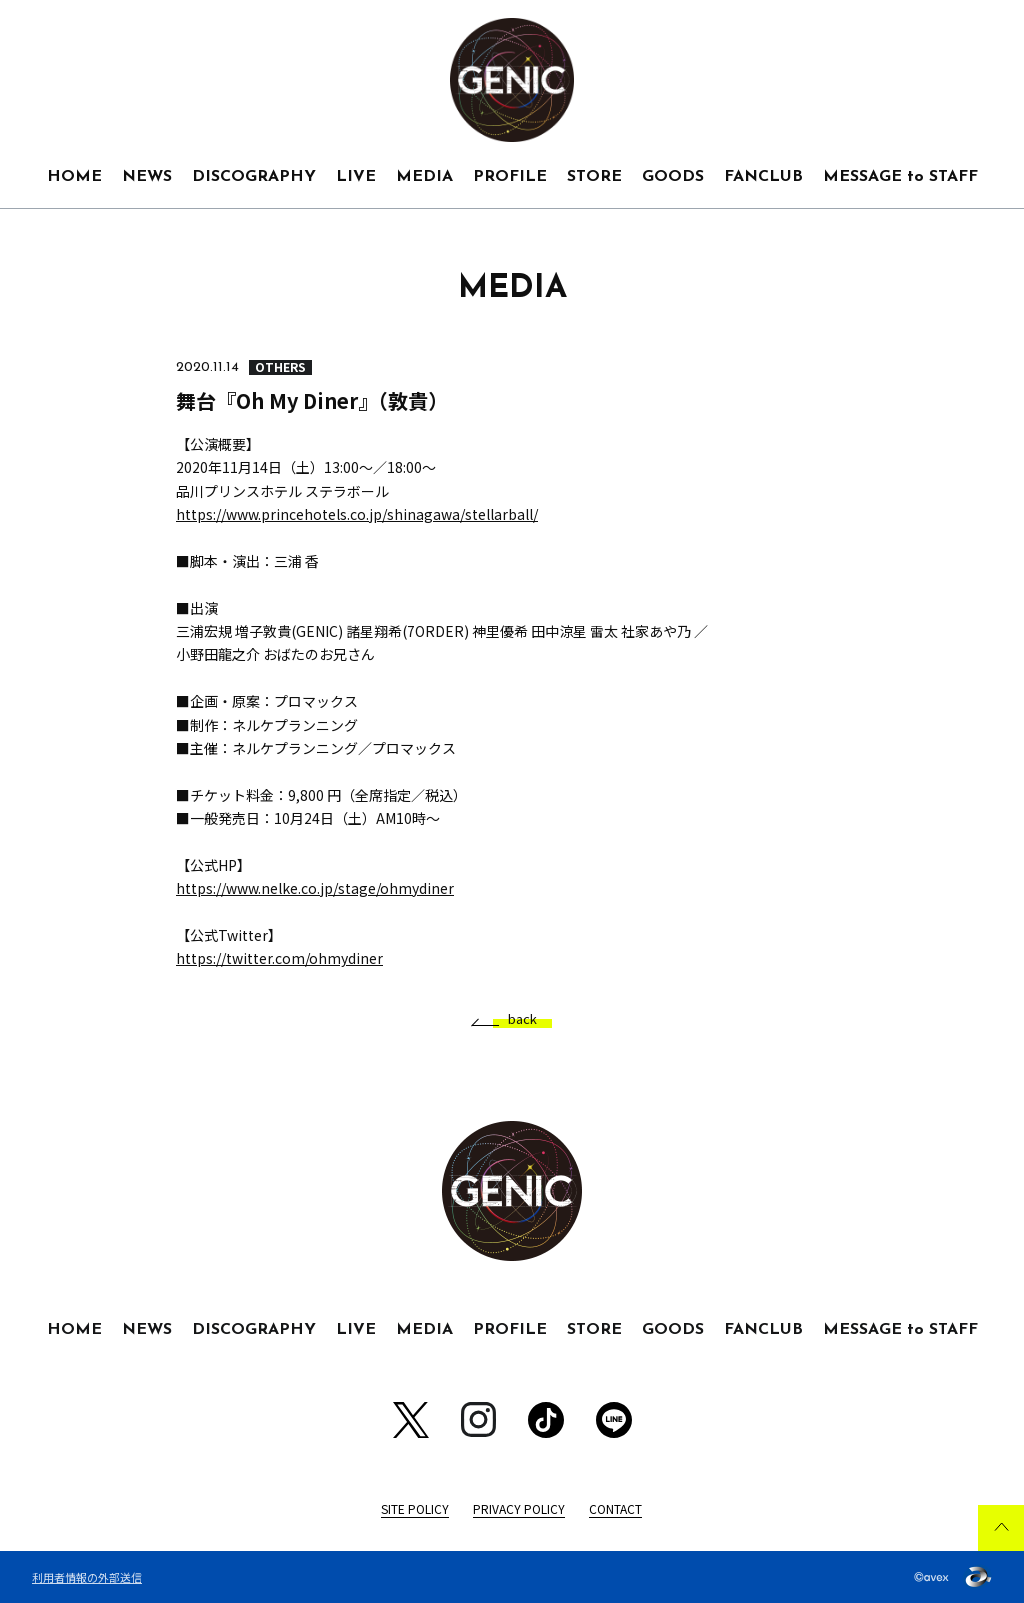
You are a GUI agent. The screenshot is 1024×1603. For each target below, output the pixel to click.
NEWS (147, 177)
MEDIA (424, 177)
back (515, 1019)
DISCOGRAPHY (254, 177)
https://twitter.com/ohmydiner (279, 958)
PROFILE (510, 177)
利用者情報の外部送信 (87, 1577)
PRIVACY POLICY (519, 1508)
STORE (594, 177)
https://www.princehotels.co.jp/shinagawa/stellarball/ (357, 514)
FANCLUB (763, 177)
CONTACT (615, 1508)
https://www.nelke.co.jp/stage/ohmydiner (315, 888)
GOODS (673, 177)
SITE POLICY (415, 1508)
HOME (74, 177)
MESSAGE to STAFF (900, 177)
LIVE (356, 177)
